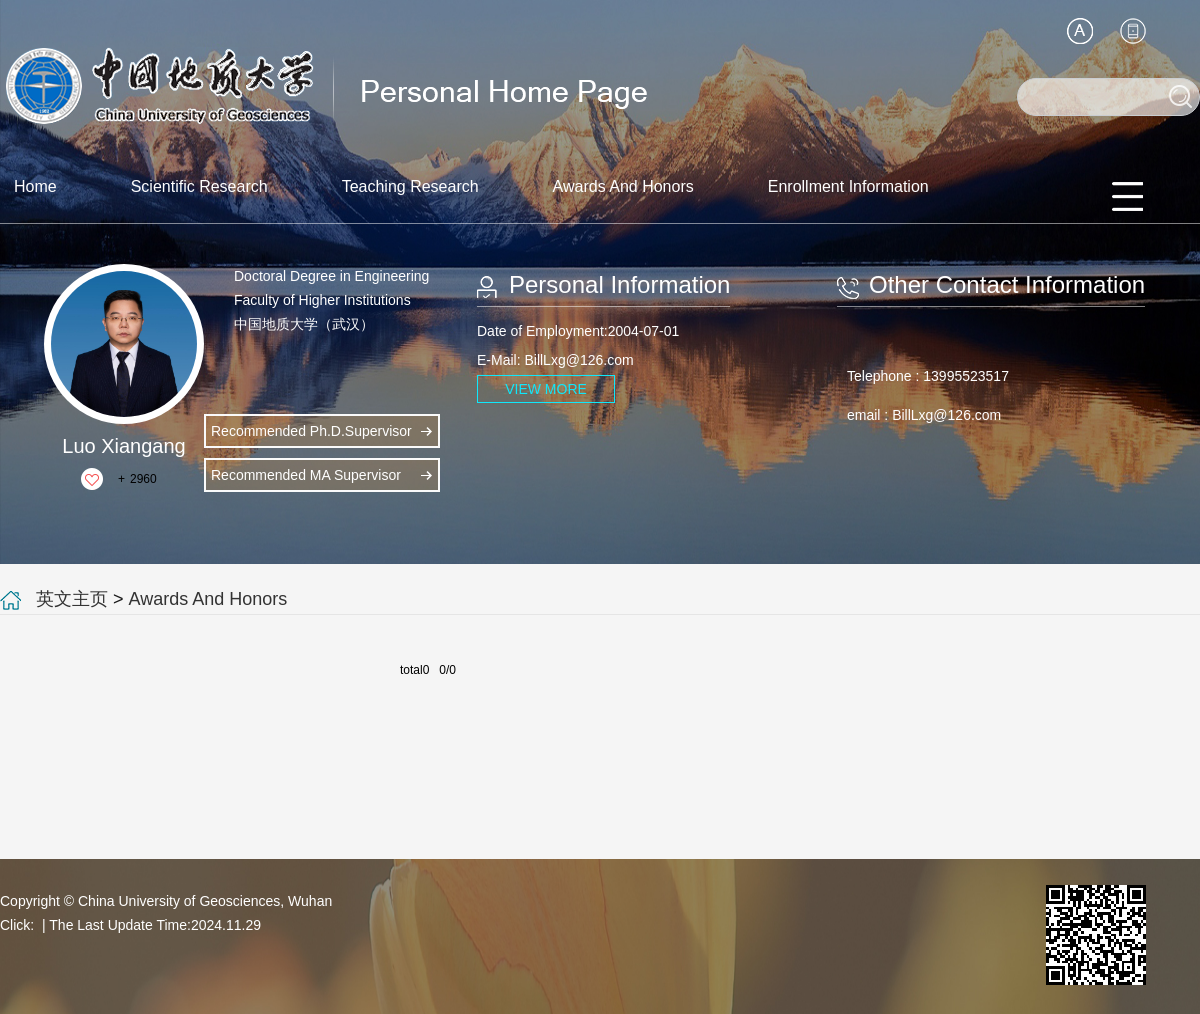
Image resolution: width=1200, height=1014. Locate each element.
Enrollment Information (848, 186)
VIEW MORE (546, 389)
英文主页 (72, 599)
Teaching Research (410, 186)
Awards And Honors (623, 186)
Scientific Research (199, 186)
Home (35, 186)
